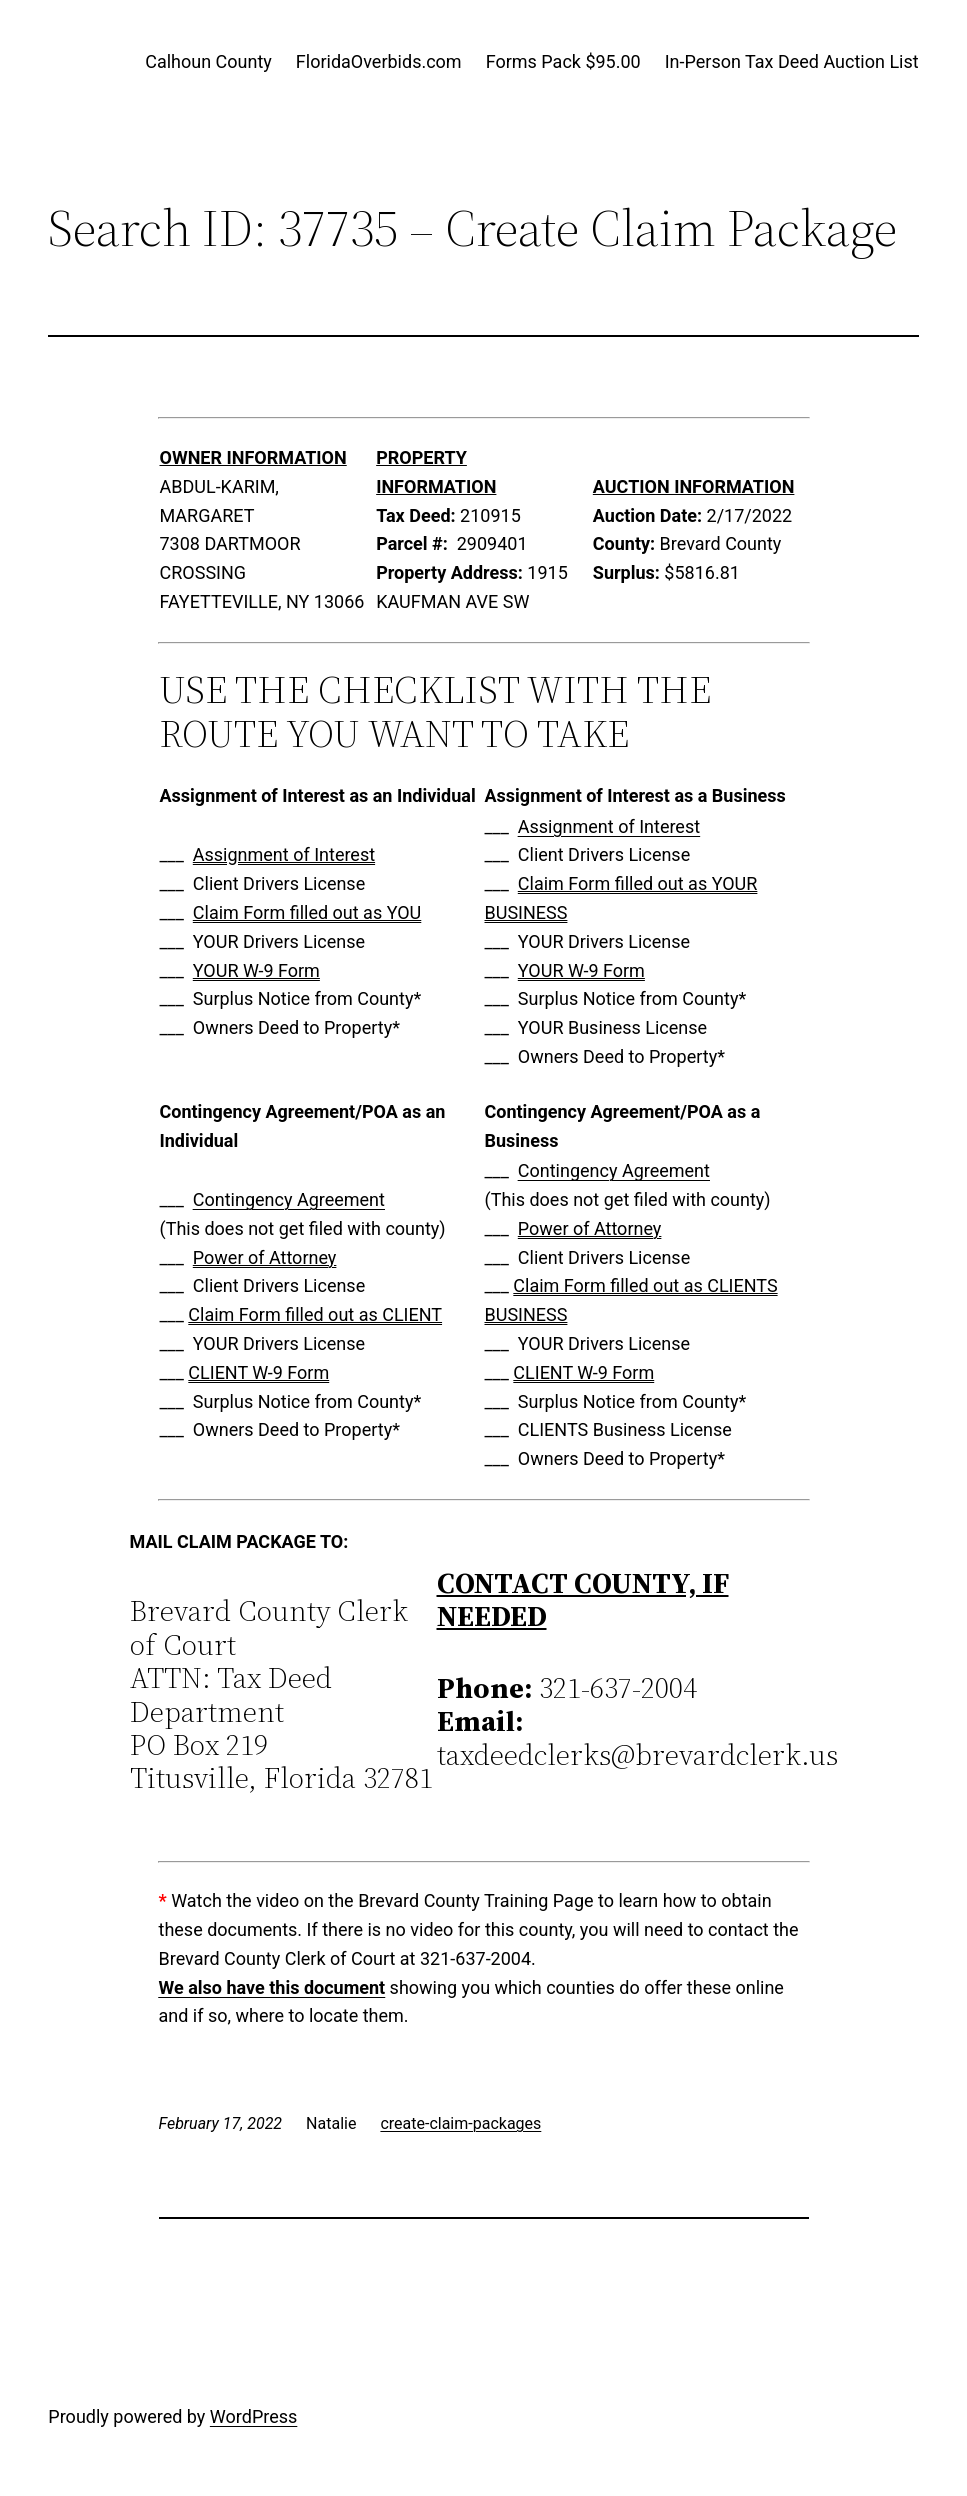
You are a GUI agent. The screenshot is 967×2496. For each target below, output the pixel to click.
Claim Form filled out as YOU (307, 912)
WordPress (253, 2416)
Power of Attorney (265, 1257)
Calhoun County (208, 61)
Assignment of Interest (284, 854)
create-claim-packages (460, 2123)
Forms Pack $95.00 (563, 61)
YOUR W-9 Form (256, 970)
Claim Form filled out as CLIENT (315, 1314)
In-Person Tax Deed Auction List (792, 61)
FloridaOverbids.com (379, 61)
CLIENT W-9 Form (258, 1372)
